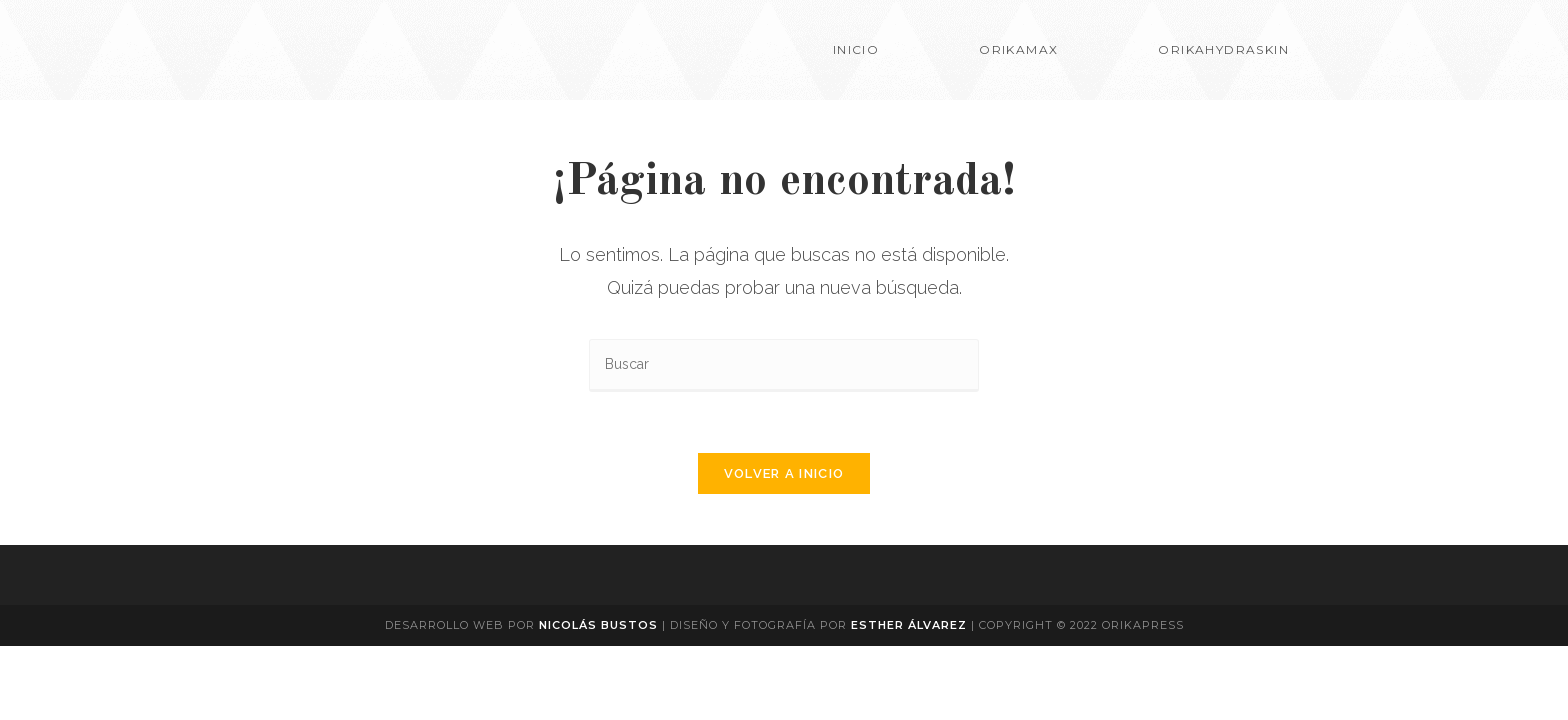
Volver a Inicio (784, 473)
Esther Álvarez (911, 625)
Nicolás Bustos (598, 625)
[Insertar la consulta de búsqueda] (784, 365)
